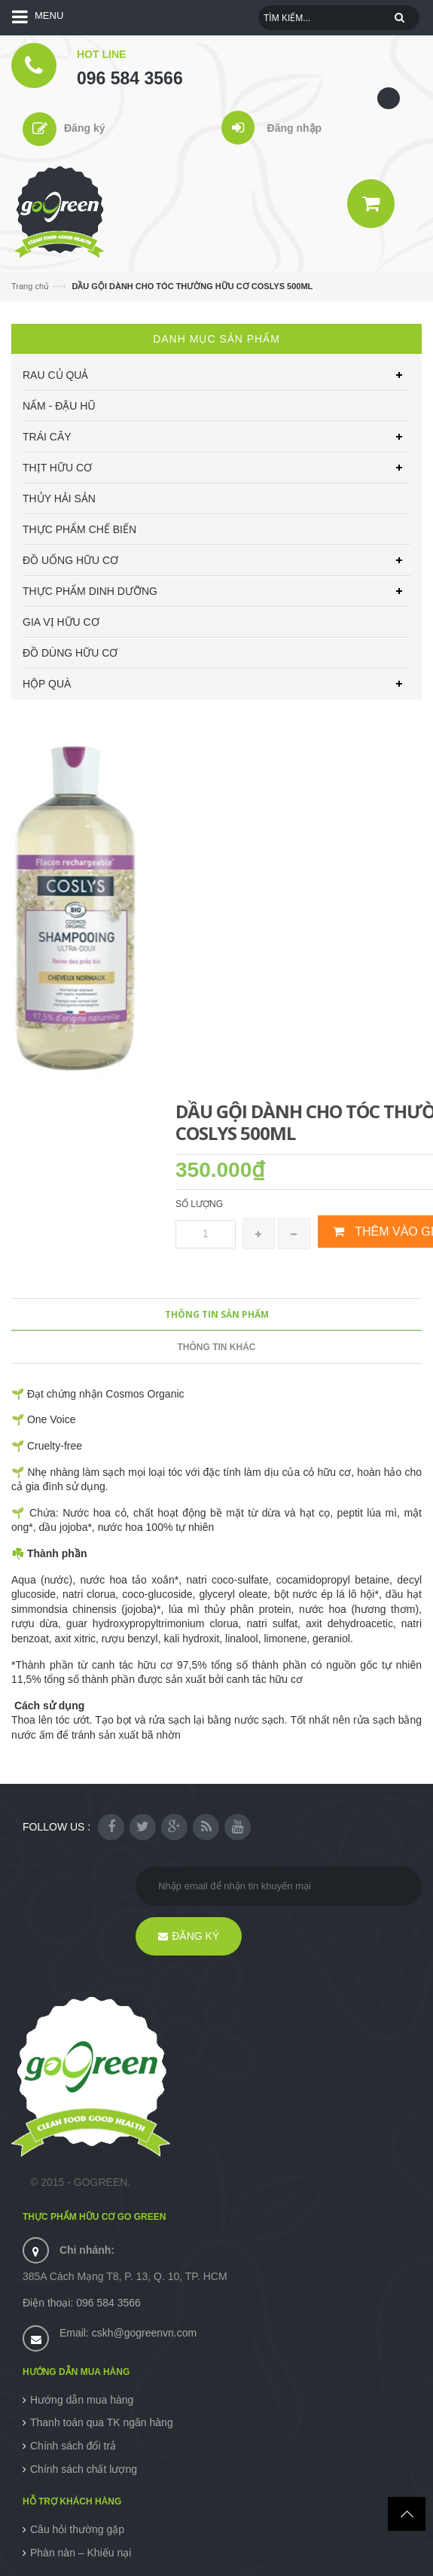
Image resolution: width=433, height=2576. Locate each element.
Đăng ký (84, 128)
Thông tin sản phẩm (217, 1314)
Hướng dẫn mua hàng (81, 2400)
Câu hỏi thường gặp (77, 2529)
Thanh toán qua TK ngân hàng (101, 2422)
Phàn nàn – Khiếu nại (80, 2553)
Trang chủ (30, 286)
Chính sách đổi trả (73, 2446)
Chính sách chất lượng (83, 2469)
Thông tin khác (217, 1347)
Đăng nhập (294, 128)
